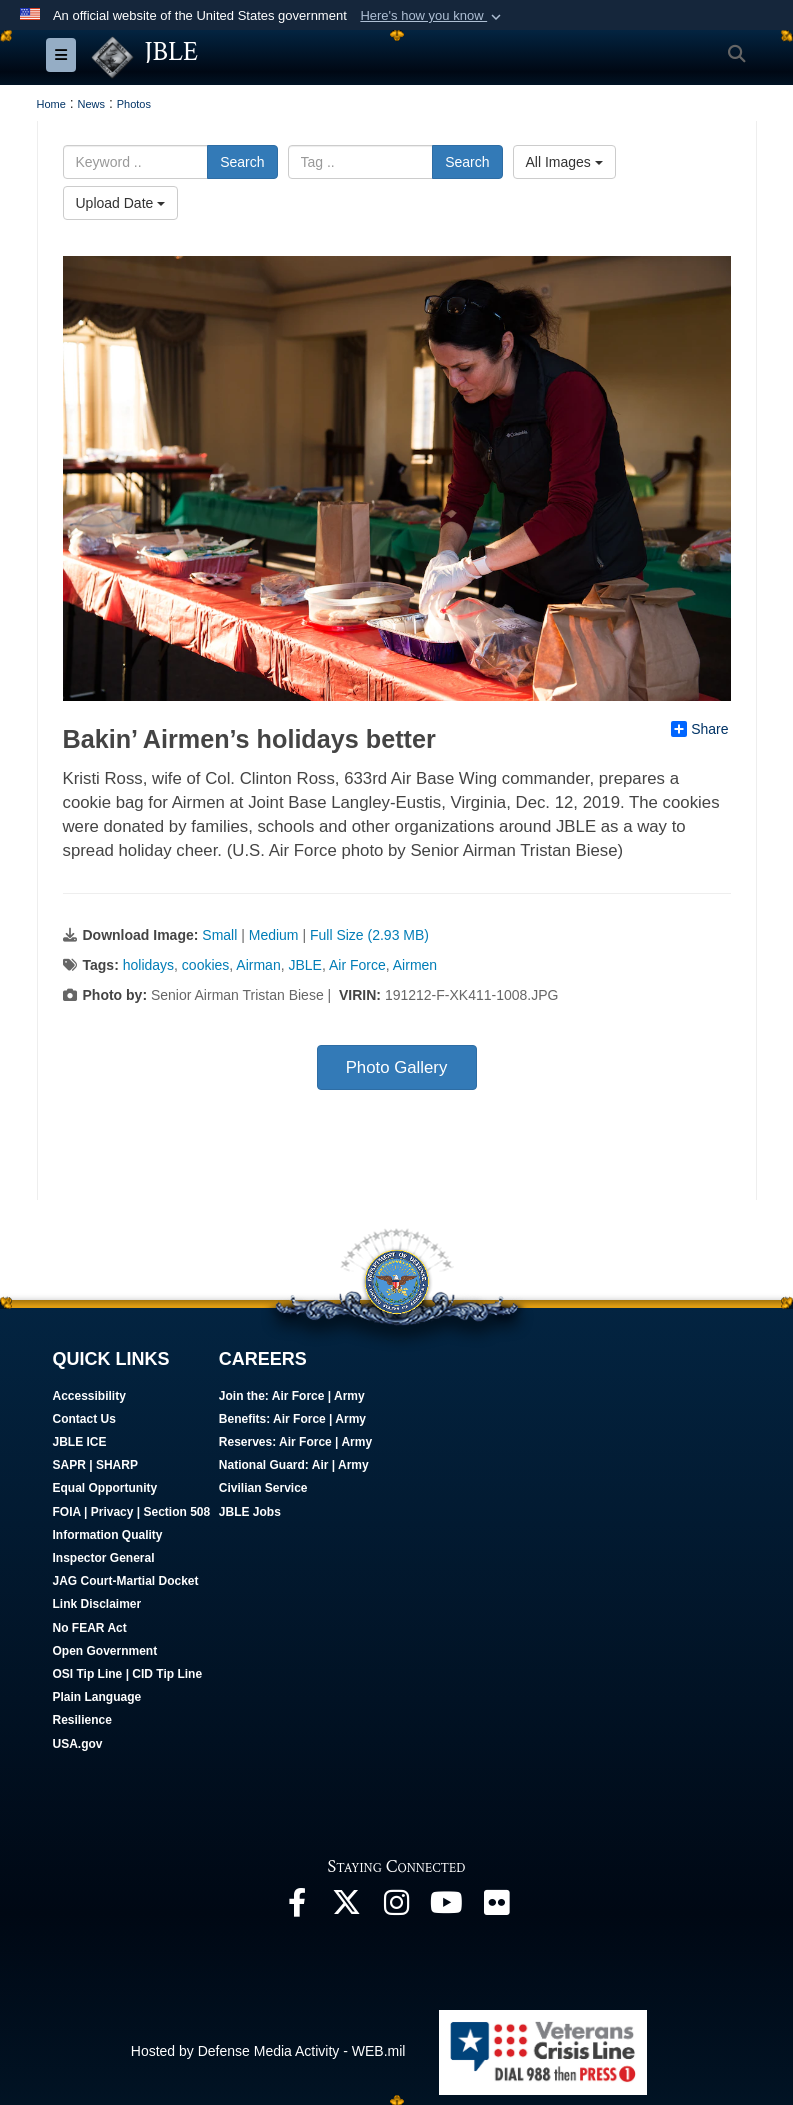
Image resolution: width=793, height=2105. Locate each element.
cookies (205, 965)
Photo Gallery (397, 1067)
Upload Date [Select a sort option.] (121, 203)
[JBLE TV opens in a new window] (447, 1908)
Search (242, 162)
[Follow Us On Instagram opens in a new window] (397, 1908)
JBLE (304, 965)
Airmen (415, 965)
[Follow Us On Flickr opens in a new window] (497, 1908)
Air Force (357, 965)
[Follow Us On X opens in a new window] (347, 1908)
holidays (148, 965)
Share (699, 729)
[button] (432, 16)
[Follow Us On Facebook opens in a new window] (297, 1908)
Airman (258, 965)
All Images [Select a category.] (564, 162)
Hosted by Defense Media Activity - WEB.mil (268, 2051)
